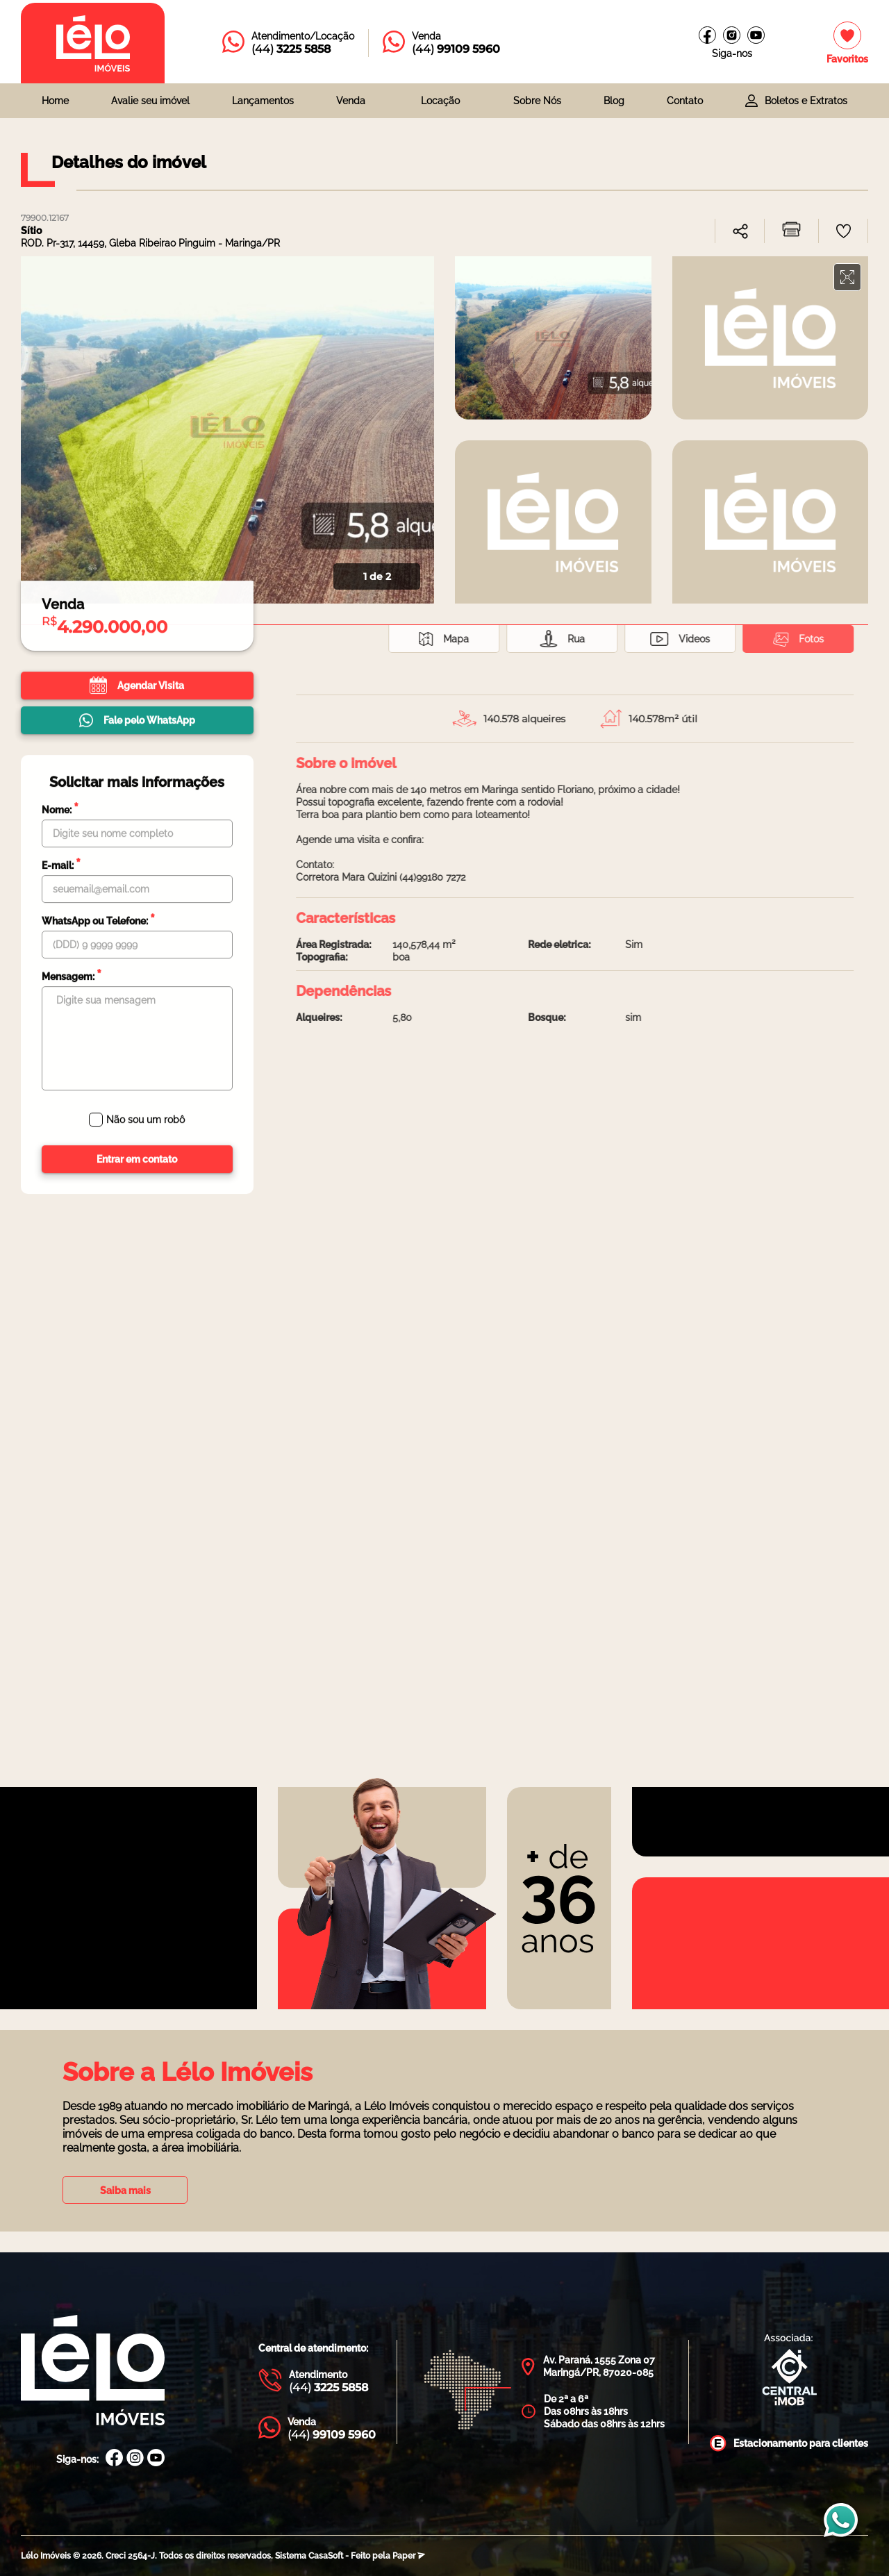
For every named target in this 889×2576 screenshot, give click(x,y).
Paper (408, 2556)
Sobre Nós (537, 100)
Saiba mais (125, 2190)
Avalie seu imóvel (150, 100)
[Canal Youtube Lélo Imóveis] (156, 2459)
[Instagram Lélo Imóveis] (731, 35)
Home (55, 100)
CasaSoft (325, 2556)
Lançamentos (263, 100)
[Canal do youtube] (756, 35)
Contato (685, 100)
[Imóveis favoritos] (847, 43)
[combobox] (357, 100)
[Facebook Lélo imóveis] (707, 35)
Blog (614, 100)
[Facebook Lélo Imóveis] (114, 2459)
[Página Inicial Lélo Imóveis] (93, 2371)
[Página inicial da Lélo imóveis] (93, 43)
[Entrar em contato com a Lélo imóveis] (288, 43)
